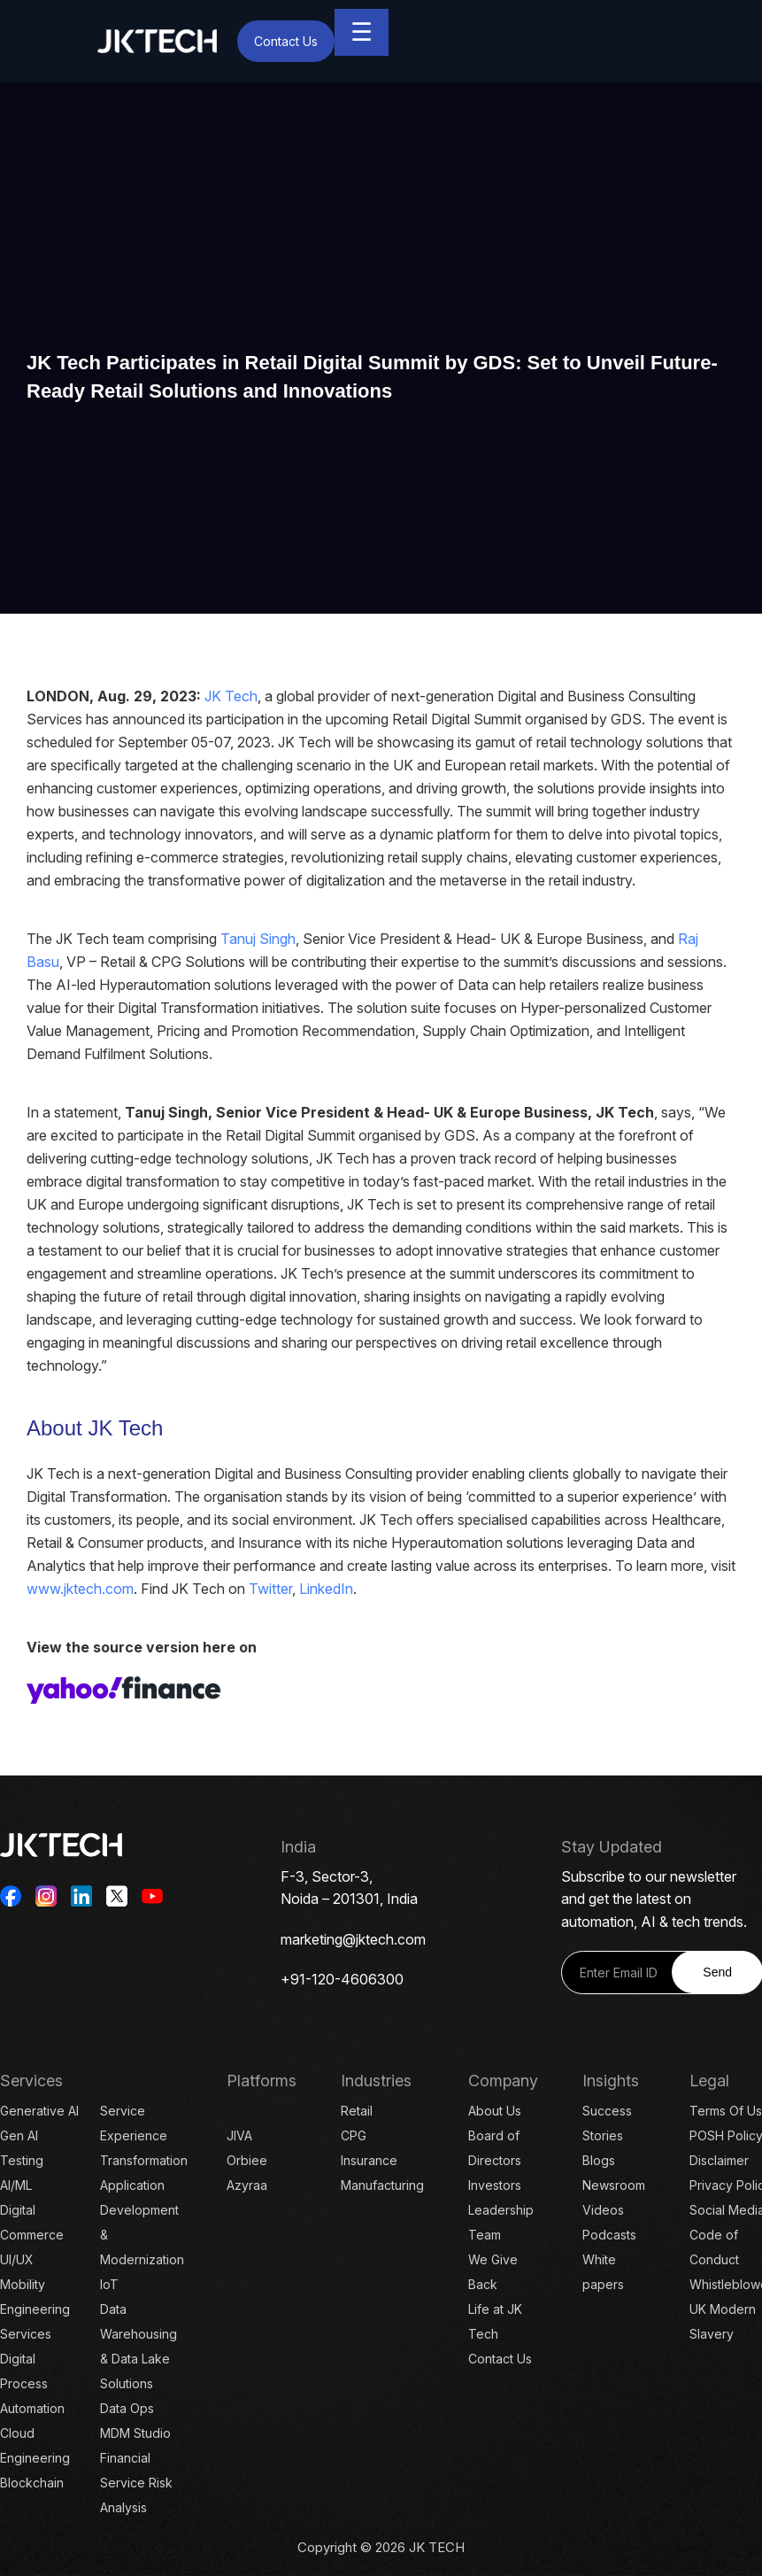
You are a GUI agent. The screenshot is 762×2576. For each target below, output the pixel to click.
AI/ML (16, 2185)
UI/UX (17, 2259)
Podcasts (609, 2234)
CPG (353, 2135)
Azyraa (247, 2185)
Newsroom (613, 2185)
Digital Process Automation (32, 2383)
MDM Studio (135, 2433)
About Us (494, 2110)
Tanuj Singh (258, 939)
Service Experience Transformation (144, 2135)
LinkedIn (326, 1588)
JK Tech (231, 696)
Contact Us (286, 41)
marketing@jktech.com (353, 1939)
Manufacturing (382, 2185)
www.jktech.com (80, 1588)
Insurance (369, 2160)
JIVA (239, 2135)
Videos (603, 2209)
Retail (357, 2110)
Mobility (22, 2284)
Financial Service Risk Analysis (136, 2482)
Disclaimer (719, 2160)
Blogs (598, 2160)
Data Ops (127, 2408)
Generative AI (39, 2110)
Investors (494, 2185)
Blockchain (32, 2482)
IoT (109, 2284)
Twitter (270, 1588)
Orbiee (247, 2160)
